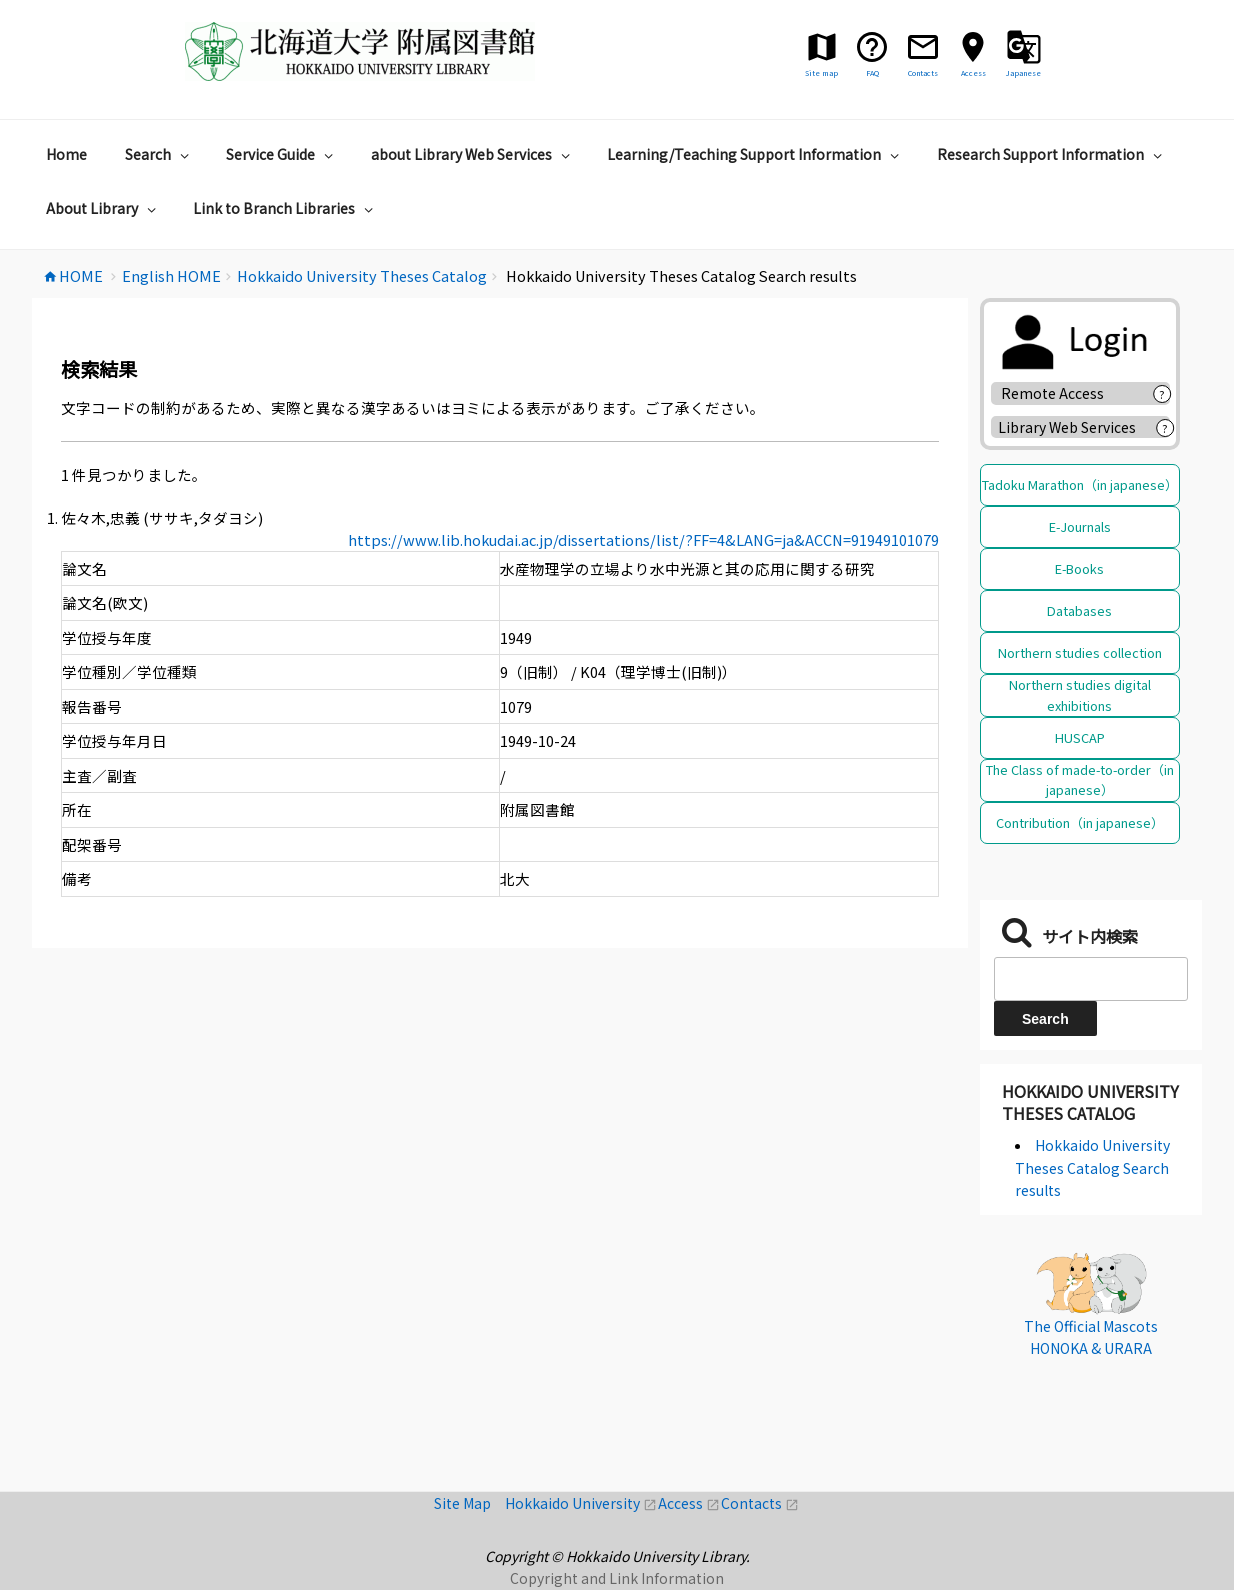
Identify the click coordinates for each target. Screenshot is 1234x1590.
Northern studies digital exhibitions (1080, 694)
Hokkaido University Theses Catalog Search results (1092, 1167)
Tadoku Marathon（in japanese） (1080, 484)
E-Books (1079, 568)
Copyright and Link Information (617, 1578)
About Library (103, 208)
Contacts (760, 1503)
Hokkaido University (581, 1503)
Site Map (469, 1503)
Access (689, 1503)
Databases (1079, 610)
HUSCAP (1080, 737)
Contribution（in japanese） (1080, 822)
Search (159, 154)
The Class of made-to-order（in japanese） (1080, 779)
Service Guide (282, 154)
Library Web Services (1067, 427)
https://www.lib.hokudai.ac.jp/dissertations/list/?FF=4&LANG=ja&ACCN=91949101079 (643, 539)
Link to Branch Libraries (285, 208)
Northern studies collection (1080, 652)
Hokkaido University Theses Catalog (1090, 1102)
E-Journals (1080, 526)
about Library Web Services (473, 154)
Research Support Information (1052, 154)
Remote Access (1059, 393)
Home (66, 154)
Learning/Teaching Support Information (755, 154)
